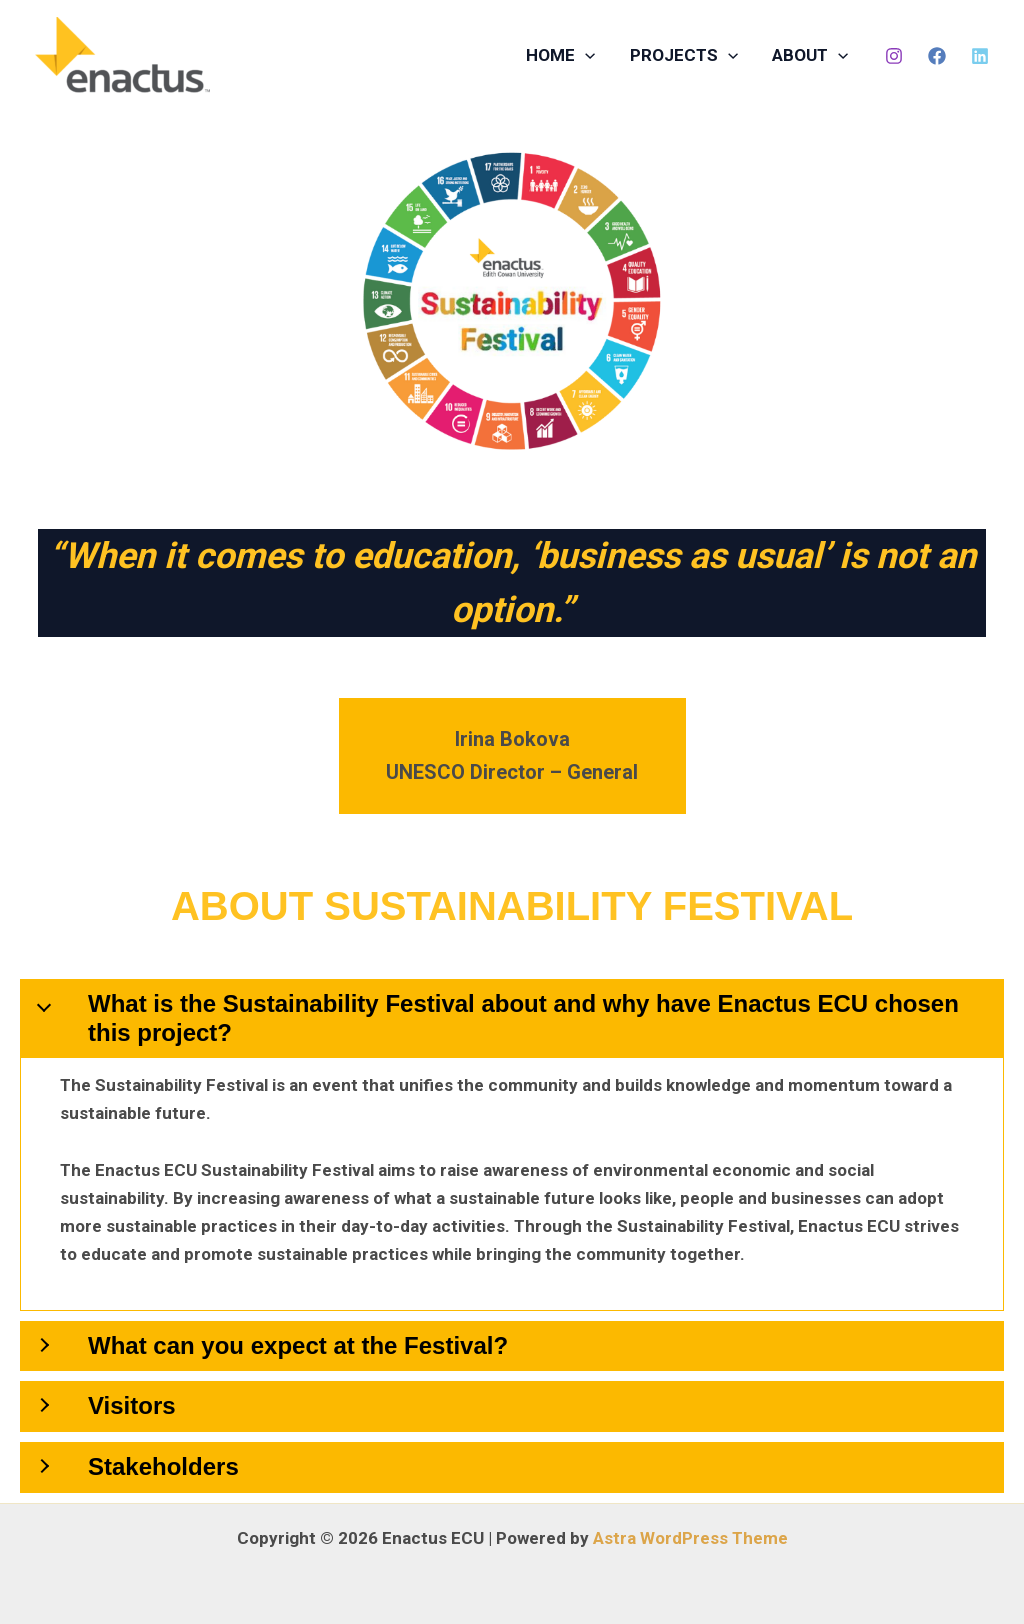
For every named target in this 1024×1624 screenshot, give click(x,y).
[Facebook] (937, 56)
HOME (560, 55)
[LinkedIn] (980, 56)
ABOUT (810, 55)
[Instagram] (894, 56)
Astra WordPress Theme (690, 1538)
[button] (585, 55)
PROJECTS (684, 55)
